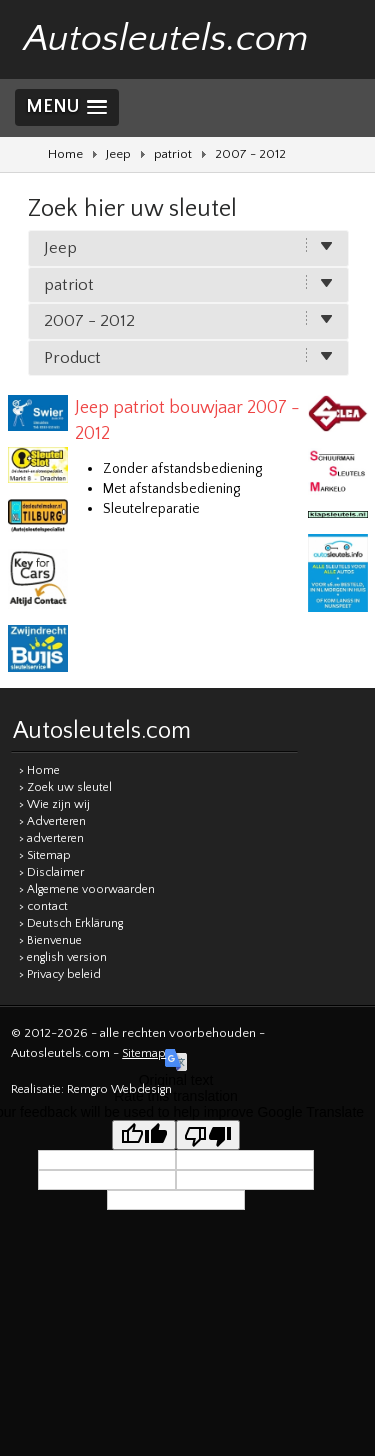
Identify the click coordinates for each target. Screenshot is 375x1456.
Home (65, 154)
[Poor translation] (208, 1135)
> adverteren (51, 838)
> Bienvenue (50, 940)
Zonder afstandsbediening (182, 469)
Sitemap (144, 1053)
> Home (39, 770)
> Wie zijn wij (54, 804)
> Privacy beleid (60, 974)
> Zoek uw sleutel (65, 787)
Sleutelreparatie (151, 509)
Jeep (118, 154)
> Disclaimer (51, 872)
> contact (43, 906)
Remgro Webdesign (119, 1089)
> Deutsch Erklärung (71, 923)
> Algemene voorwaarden (87, 889)
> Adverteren (52, 821)
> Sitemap (45, 855)
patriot (173, 154)
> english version (63, 957)
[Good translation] (144, 1135)
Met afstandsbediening (171, 489)
